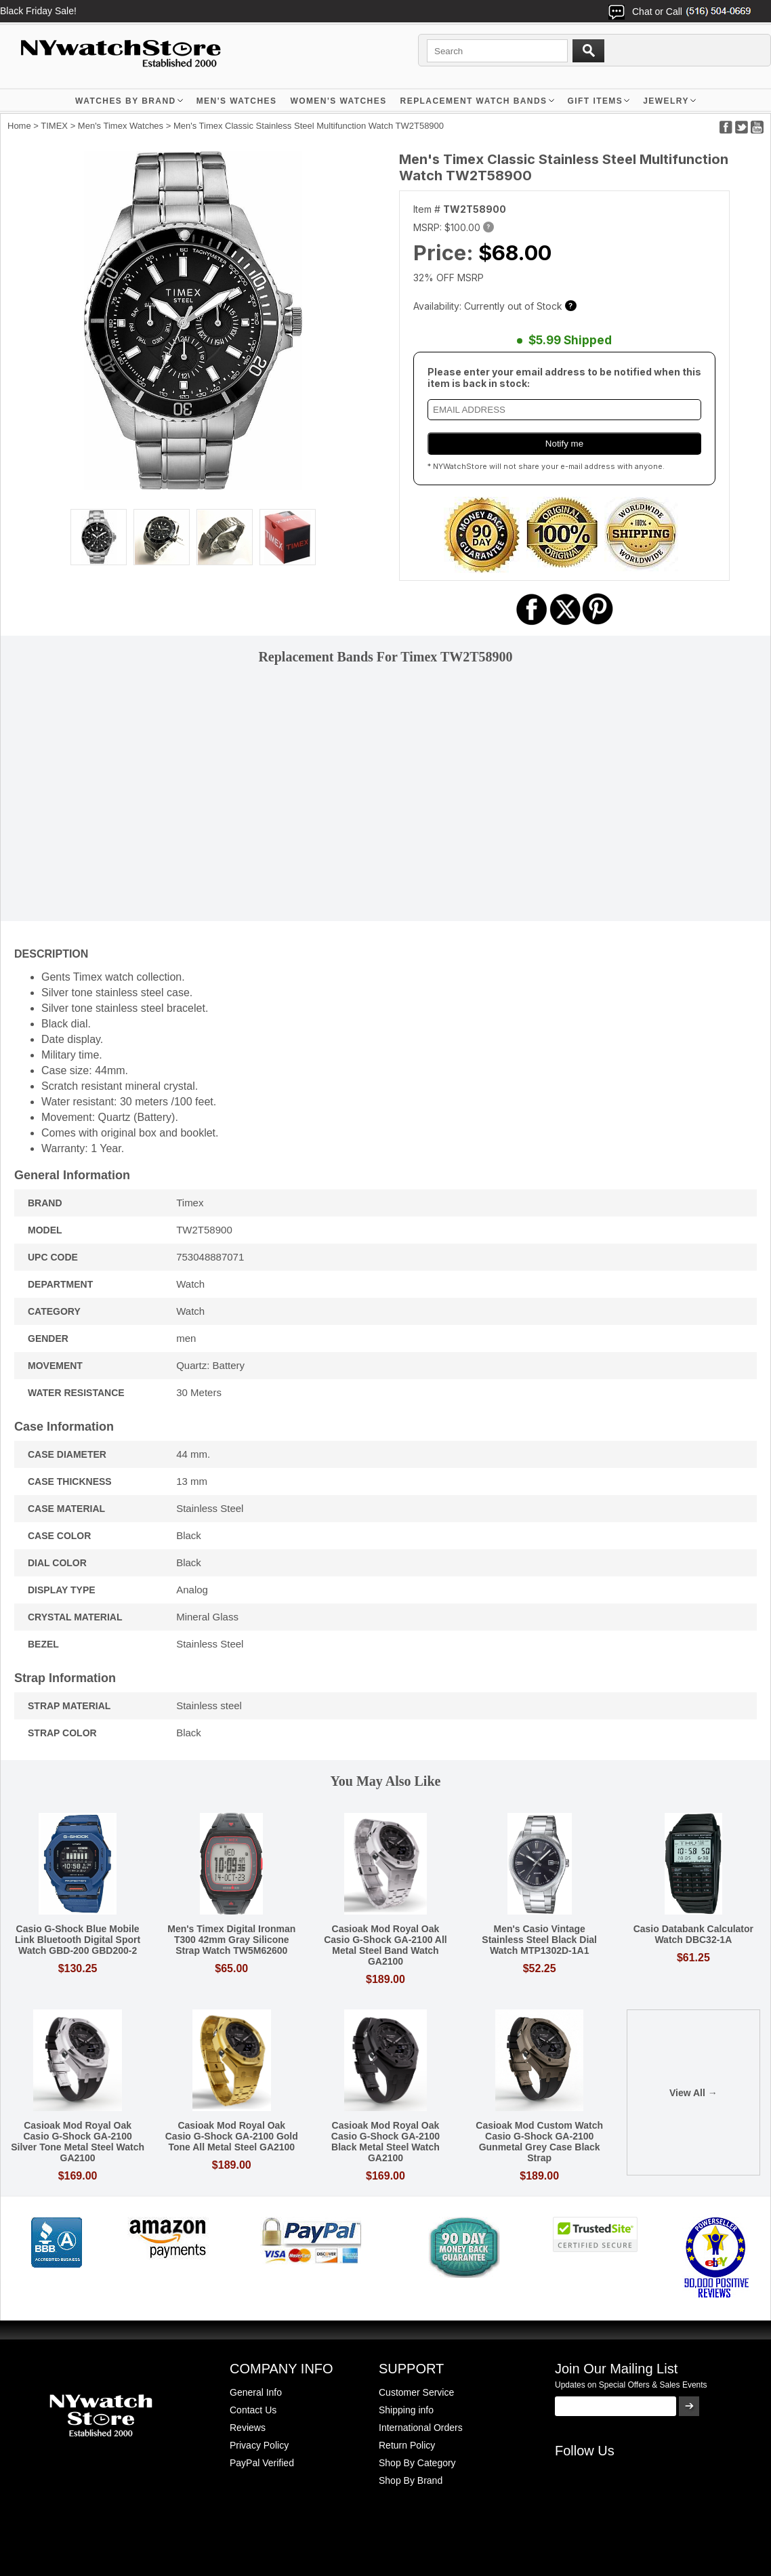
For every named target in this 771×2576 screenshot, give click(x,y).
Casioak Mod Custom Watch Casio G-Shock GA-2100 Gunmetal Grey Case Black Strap (539, 2141)
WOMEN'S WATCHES (338, 101)
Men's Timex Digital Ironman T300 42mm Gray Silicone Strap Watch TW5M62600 (231, 1939)
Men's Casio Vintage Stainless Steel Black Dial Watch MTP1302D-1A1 (539, 1939)
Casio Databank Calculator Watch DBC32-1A (693, 1934)
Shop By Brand (410, 2480)
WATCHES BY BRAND (125, 101)
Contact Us (253, 2410)
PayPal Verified (262, 2462)
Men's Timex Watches (120, 126)
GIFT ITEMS (595, 101)
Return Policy (407, 2445)
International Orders (421, 2427)
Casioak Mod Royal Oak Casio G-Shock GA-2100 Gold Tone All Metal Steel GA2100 (231, 2136)
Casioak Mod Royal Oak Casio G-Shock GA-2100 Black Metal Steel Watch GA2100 (385, 2141)
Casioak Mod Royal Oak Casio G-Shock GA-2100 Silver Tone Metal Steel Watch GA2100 (77, 2141)
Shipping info (406, 2410)
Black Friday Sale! (38, 10)
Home (19, 126)
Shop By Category (417, 2462)
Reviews (248, 2427)
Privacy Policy (259, 2445)
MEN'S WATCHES (236, 101)
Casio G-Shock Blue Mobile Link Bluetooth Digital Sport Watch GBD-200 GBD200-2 (77, 1939)
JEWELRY (666, 101)
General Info (256, 2392)
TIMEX (54, 126)
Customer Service (416, 2392)
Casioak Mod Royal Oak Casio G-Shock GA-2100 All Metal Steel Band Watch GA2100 (385, 1945)
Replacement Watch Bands (473, 101)
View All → (693, 2092)
